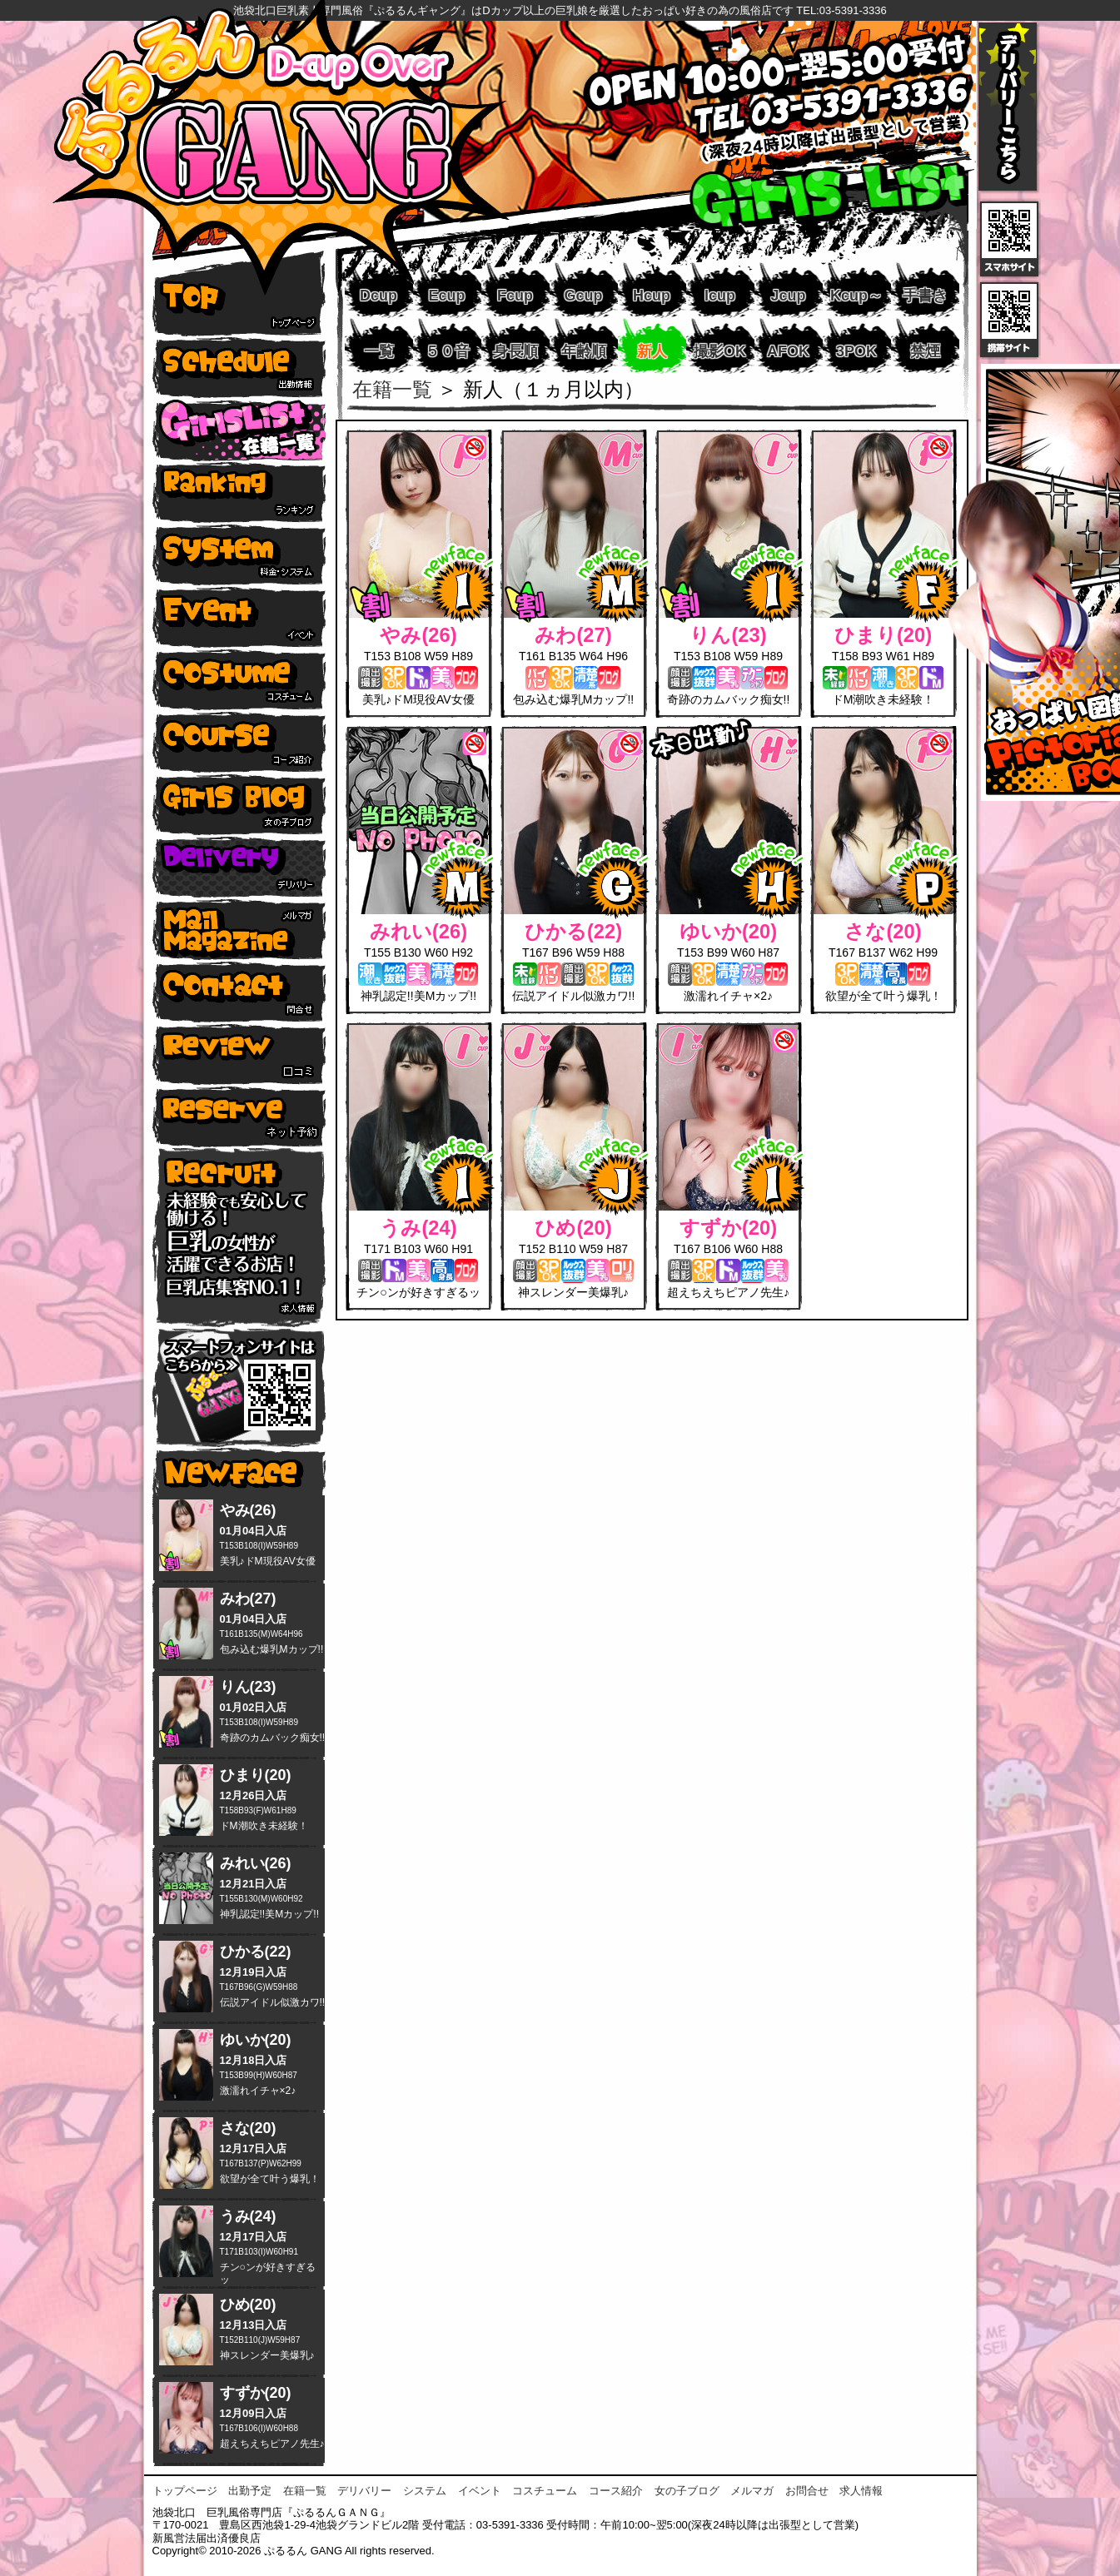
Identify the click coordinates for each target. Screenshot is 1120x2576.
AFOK (788, 351)
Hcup (651, 295)
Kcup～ (856, 295)
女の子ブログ (687, 2490)
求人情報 (861, 2490)
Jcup (787, 295)
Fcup (515, 295)
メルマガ (752, 2490)
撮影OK (720, 351)
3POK (856, 351)
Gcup (583, 295)
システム (424, 2490)
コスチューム (544, 2490)
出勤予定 (249, 2490)
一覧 (379, 351)
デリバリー (364, 2490)
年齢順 (583, 351)
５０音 (447, 351)
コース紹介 (616, 2490)
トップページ (184, 2490)
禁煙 (925, 351)
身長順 (515, 351)
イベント (479, 2490)
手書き (925, 295)
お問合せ (807, 2490)
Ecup (446, 295)
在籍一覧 (392, 389)
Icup (719, 295)
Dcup (378, 295)
